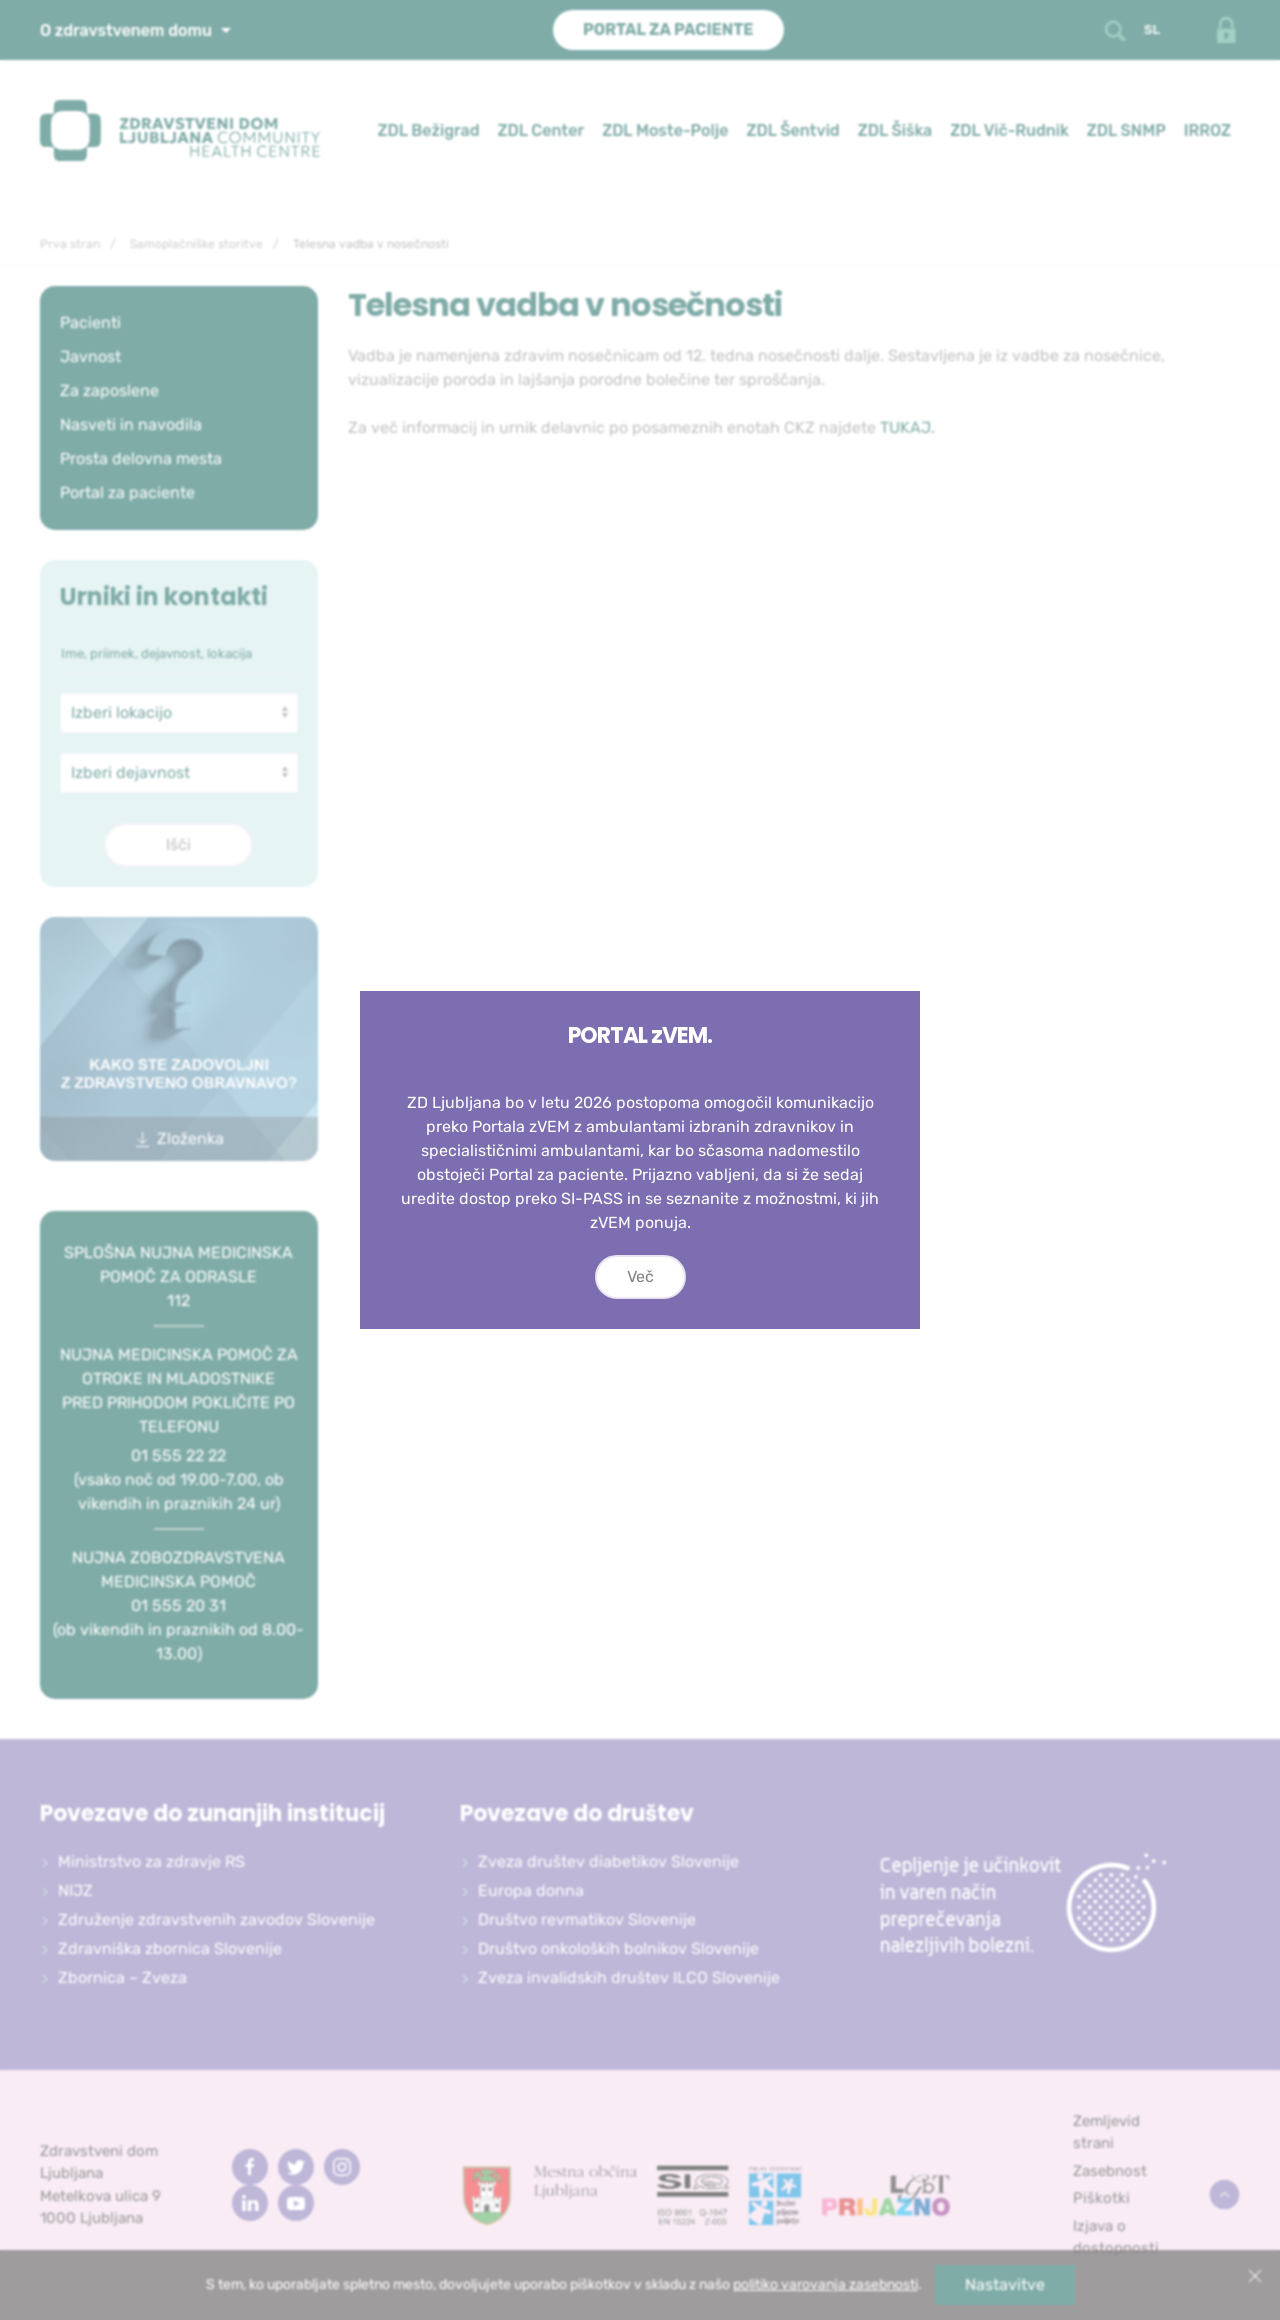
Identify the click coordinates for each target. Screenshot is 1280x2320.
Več (640, 1276)
